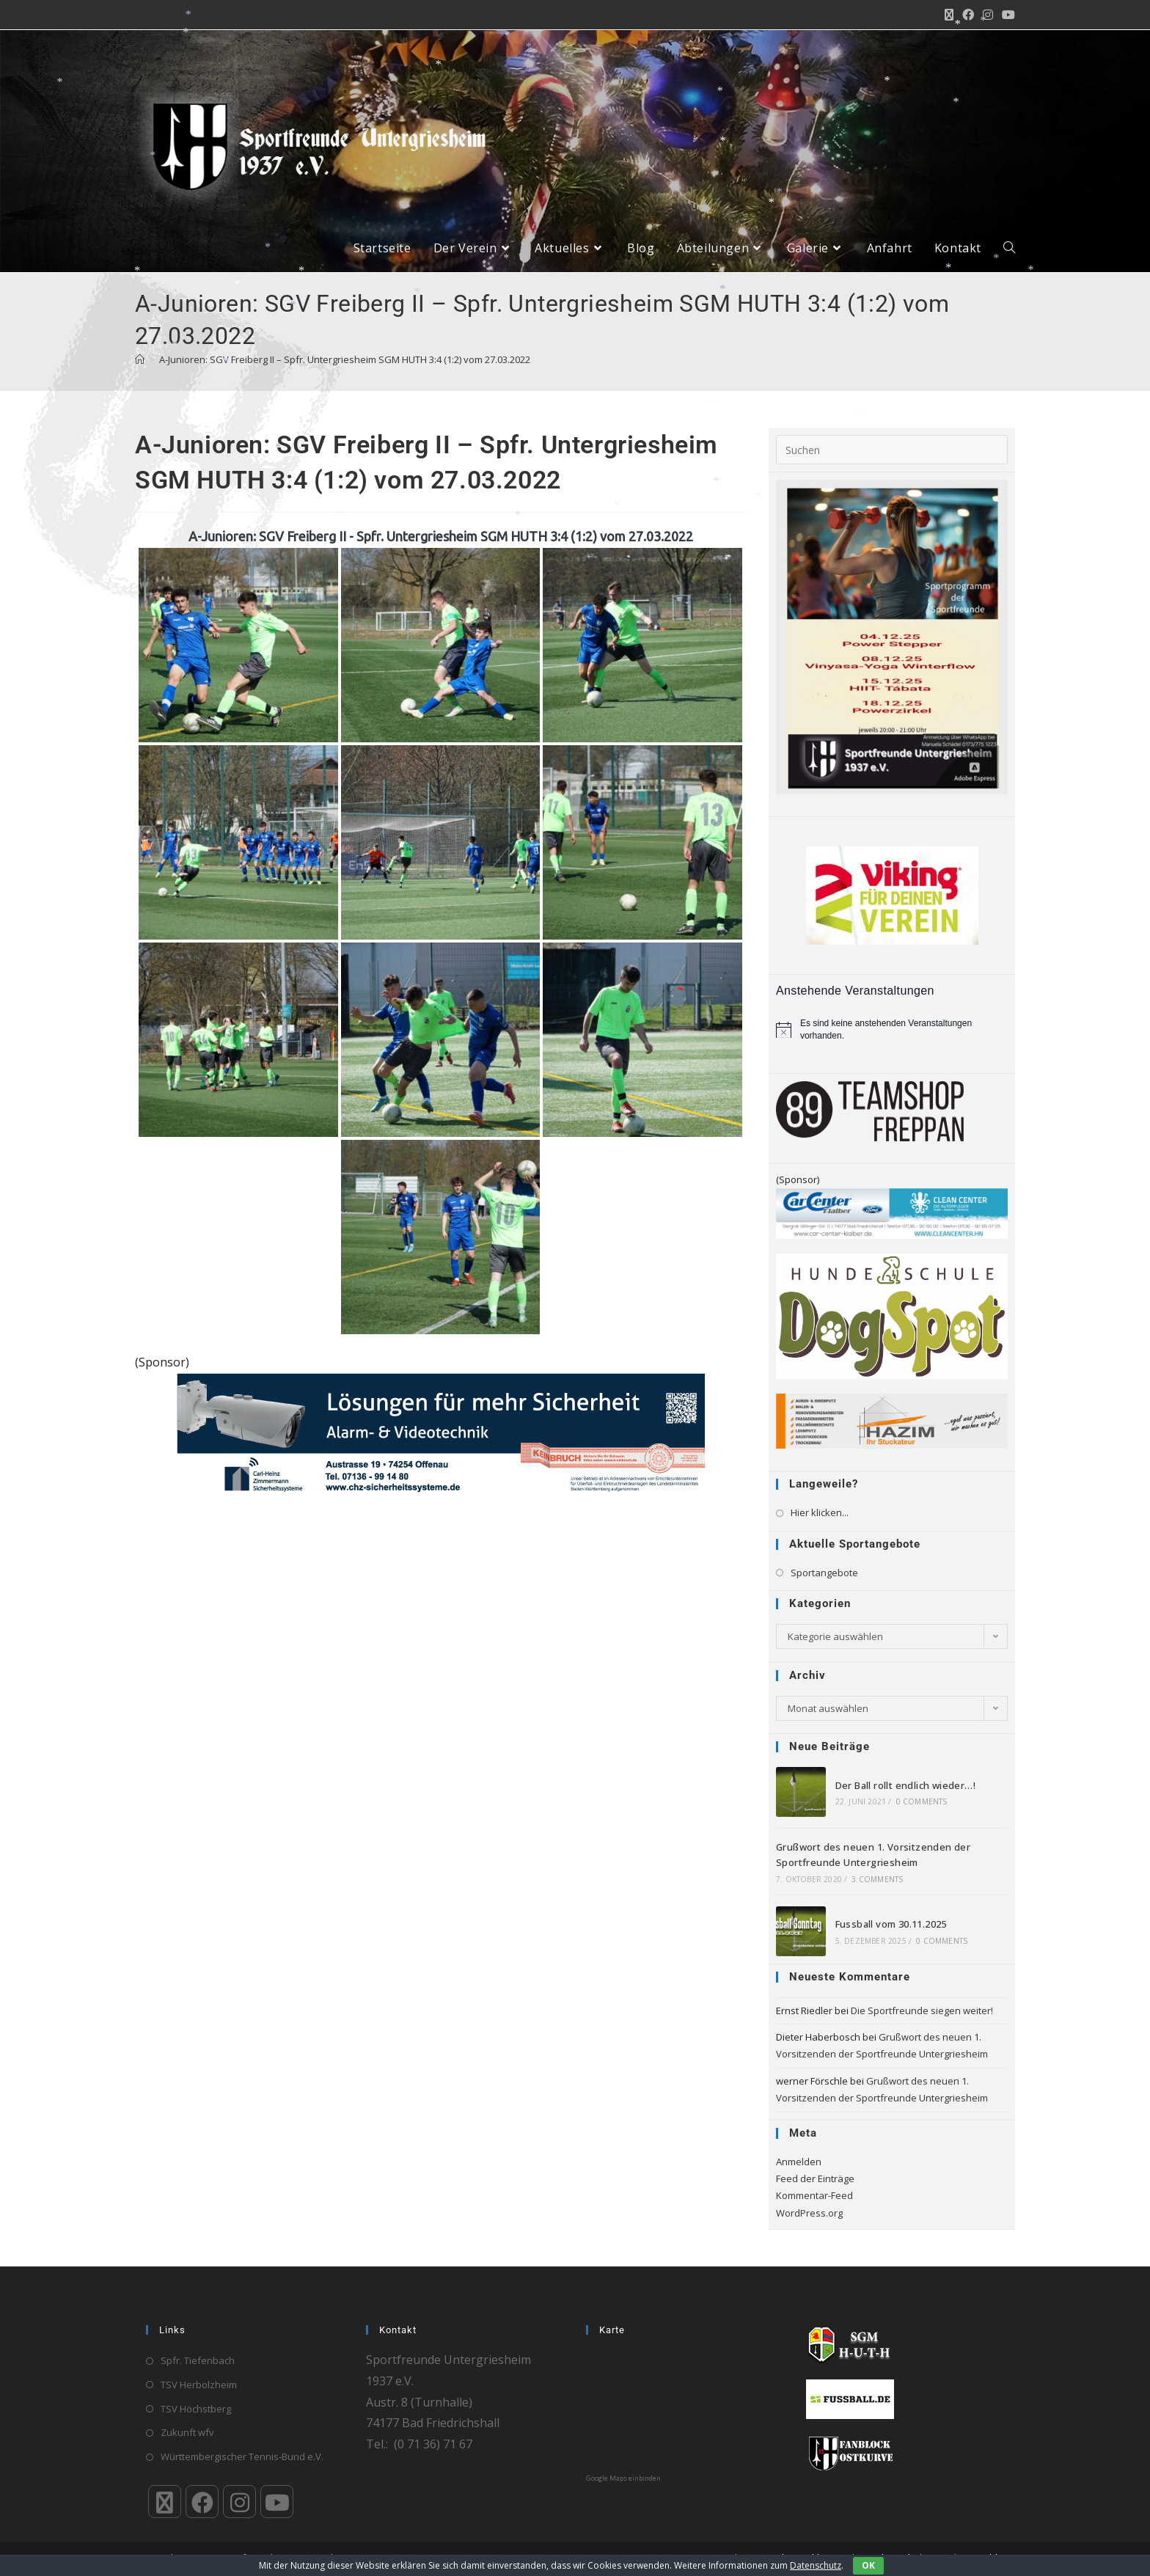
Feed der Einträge (815, 2178)
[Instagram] (239, 2501)
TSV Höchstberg (196, 2408)
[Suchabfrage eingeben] (892, 449)
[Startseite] (139, 359)
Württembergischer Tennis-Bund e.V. (242, 2456)
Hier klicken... (820, 1512)
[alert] (892, 1029)
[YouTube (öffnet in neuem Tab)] (1006, 14)
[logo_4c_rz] (892, 1315)
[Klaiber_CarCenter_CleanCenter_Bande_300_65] (892, 1212)
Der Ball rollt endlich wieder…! (905, 1785)
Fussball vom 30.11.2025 (891, 1924)
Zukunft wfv (187, 2432)
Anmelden (798, 2161)
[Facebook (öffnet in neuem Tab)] (968, 14)
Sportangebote (824, 1572)
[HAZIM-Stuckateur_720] (892, 1420)
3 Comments (877, 1879)
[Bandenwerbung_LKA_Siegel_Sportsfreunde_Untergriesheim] (441, 1433)
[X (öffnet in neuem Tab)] (949, 14)
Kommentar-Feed (814, 2195)
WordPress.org (809, 2213)
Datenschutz (815, 2565)
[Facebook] (202, 2501)
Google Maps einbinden (623, 2478)
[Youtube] (276, 2501)
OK (868, 2565)
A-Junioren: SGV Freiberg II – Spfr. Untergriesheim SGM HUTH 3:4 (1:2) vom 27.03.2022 (344, 359)
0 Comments (922, 1801)
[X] (164, 2501)
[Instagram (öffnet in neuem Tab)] (987, 14)
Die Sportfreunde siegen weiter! (922, 2010)
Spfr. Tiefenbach (198, 2360)
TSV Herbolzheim (199, 2384)
